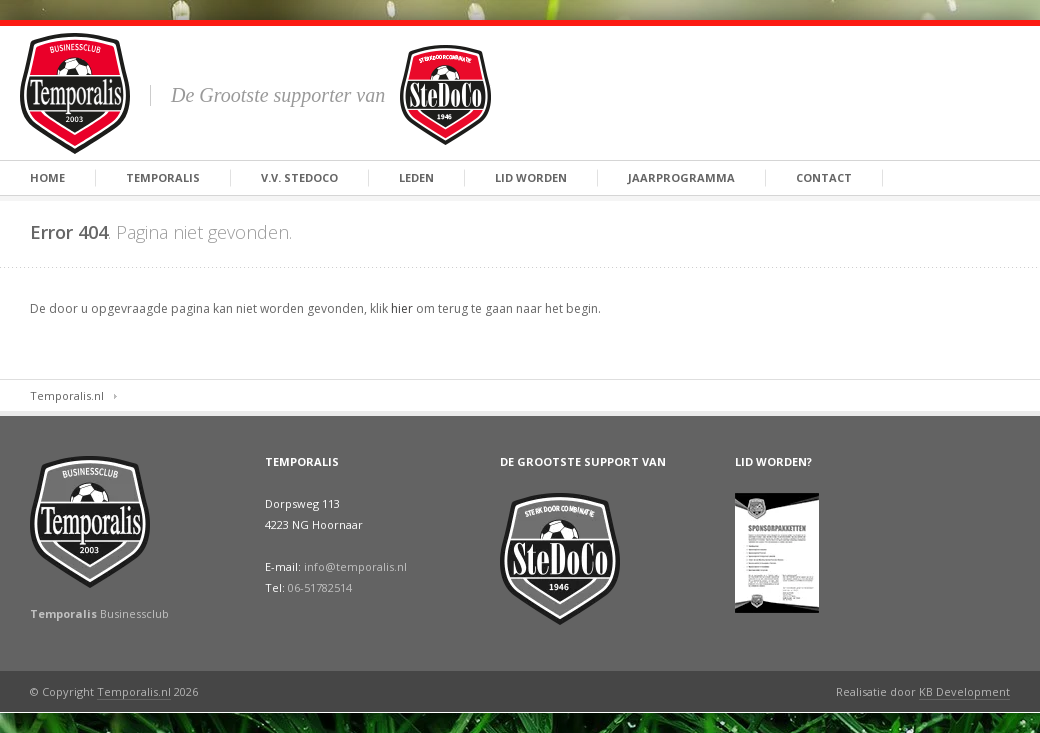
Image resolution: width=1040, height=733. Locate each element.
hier (402, 308)
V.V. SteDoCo (299, 177)
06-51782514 (320, 587)
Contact (824, 177)
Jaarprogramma (681, 177)
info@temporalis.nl (355, 566)
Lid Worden (531, 177)
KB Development (964, 691)
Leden (416, 177)
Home (47, 177)
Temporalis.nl (67, 395)
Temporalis (163, 177)
